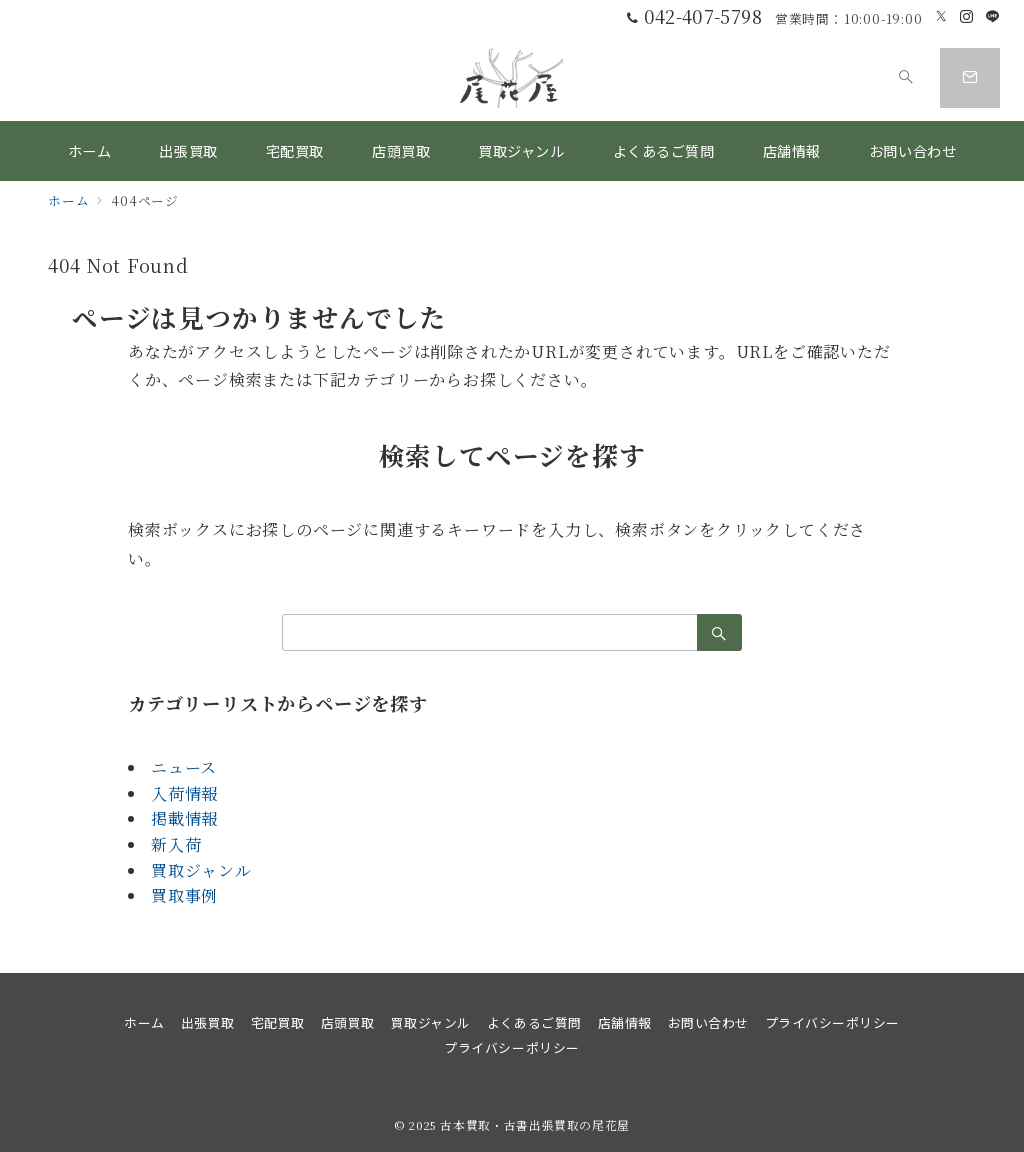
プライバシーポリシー (511, 1047)
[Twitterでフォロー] (942, 16)
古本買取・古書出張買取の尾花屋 (535, 1125)
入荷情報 (184, 793)
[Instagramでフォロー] (967, 16)
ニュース (184, 767)
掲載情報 (184, 818)
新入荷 (176, 844)
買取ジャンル (201, 870)
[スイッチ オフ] (906, 78)
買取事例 (184, 895)
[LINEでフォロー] (993, 16)
